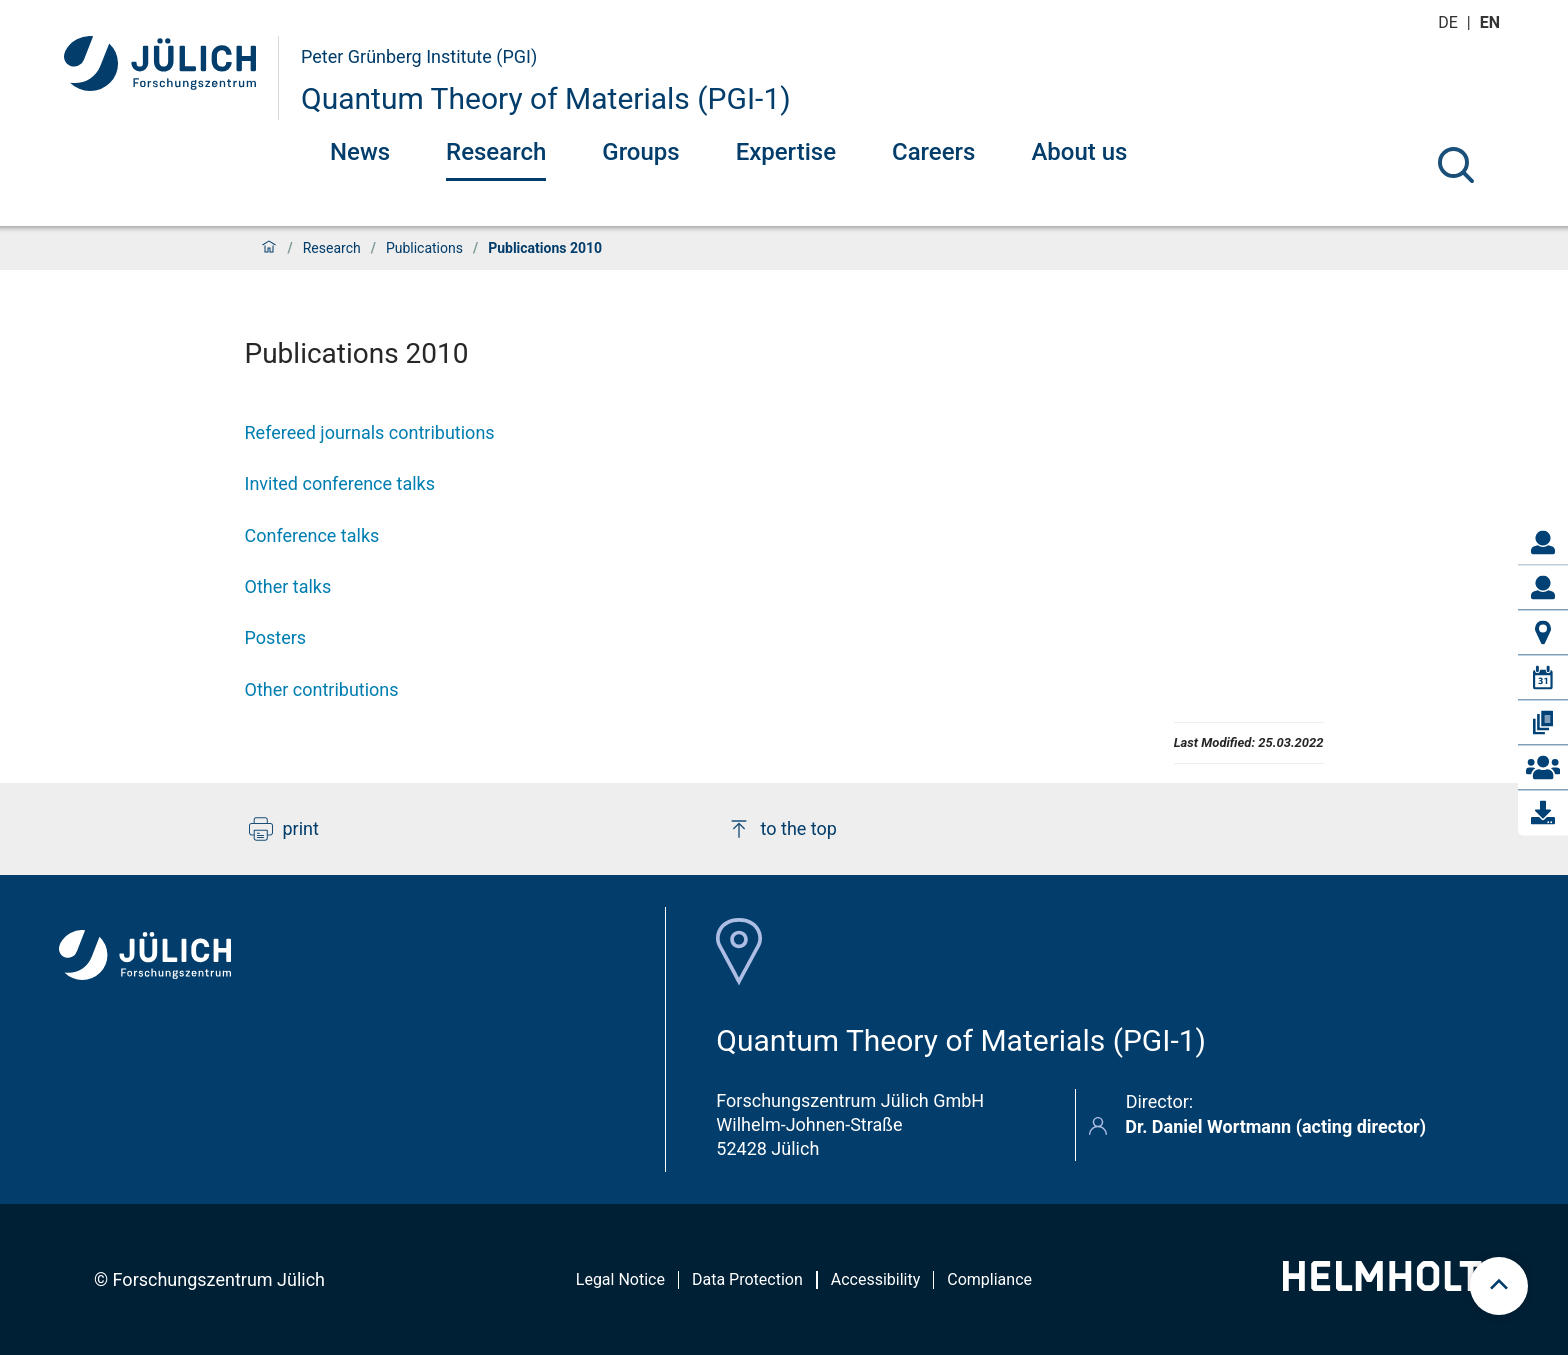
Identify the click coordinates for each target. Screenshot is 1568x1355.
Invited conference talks (340, 483)
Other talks (288, 586)
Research (496, 152)
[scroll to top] (1499, 1286)
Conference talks (312, 535)
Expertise (786, 152)
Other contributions (322, 689)
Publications (424, 248)
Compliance (989, 1279)
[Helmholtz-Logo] (1393, 1284)
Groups (640, 152)
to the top (782, 829)
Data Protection (747, 1279)
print (284, 829)
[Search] (1456, 165)
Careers (933, 152)
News (360, 152)
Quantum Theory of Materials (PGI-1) (546, 98)
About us (1079, 152)
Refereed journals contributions (370, 432)
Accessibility (876, 1279)
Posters (276, 637)
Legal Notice (620, 1279)
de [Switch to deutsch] (1450, 22)
